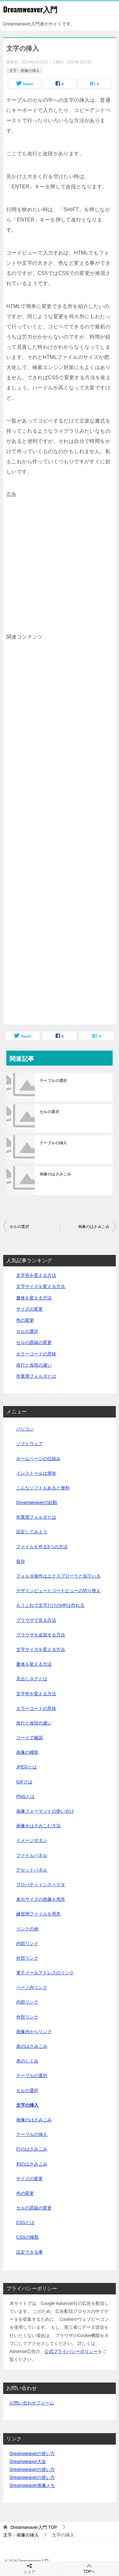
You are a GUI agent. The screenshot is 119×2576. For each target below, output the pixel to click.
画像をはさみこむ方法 (38, 1825)
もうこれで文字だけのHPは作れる (50, 1605)
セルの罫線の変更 (34, 1342)
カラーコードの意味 (36, 1353)
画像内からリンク (34, 2031)
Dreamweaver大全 (28, 2461)
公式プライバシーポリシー (71, 2351)
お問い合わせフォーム (32, 2402)
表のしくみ (27, 2060)
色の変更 (25, 1320)
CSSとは (25, 2222)
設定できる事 (29, 2252)
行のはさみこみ (31, 2149)
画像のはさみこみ (55, 1174)
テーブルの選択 (53, 1080)
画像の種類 (27, 1752)
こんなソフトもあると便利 (42, 1487)
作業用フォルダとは (36, 1376)
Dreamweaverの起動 (36, 1502)
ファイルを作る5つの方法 (42, 1546)
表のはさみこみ (31, 2046)
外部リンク (27, 1958)
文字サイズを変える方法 (40, 1286)
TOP (33, 2527)
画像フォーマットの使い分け (45, 1811)
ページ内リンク (31, 1987)
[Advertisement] (59, 559)
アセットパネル (31, 1869)
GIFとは (24, 1781)
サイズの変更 (29, 1309)
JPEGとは (26, 1766)
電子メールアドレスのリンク (45, 1972)
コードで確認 (29, 1737)
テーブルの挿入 (53, 1143)
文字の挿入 (27, 2105)
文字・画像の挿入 (24, 70)
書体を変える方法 (34, 1297)
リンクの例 (27, 1928)
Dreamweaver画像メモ (32, 2485)
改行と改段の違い (34, 1365)
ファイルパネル (31, 1855)
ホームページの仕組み (38, 1458)
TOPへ (89, 2568)
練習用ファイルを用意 (38, 1913)
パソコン (25, 1429)
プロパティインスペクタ (40, 1884)
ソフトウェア (29, 1443)
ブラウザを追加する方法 (40, 1634)
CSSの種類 (27, 2237)
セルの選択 (49, 1112)
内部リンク (27, 1943)
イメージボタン (31, 1840)
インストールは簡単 (36, 1473)
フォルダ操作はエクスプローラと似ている (58, 1575)
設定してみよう (31, 1531)
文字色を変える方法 (36, 1275)
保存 (20, 1561)
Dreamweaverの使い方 (32, 2453)
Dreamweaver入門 (30, 9)
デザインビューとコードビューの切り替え (58, 1590)
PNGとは (25, 1796)
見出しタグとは (31, 1678)
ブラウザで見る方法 (36, 1620)
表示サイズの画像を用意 (40, 1899)
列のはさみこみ (31, 2163)
